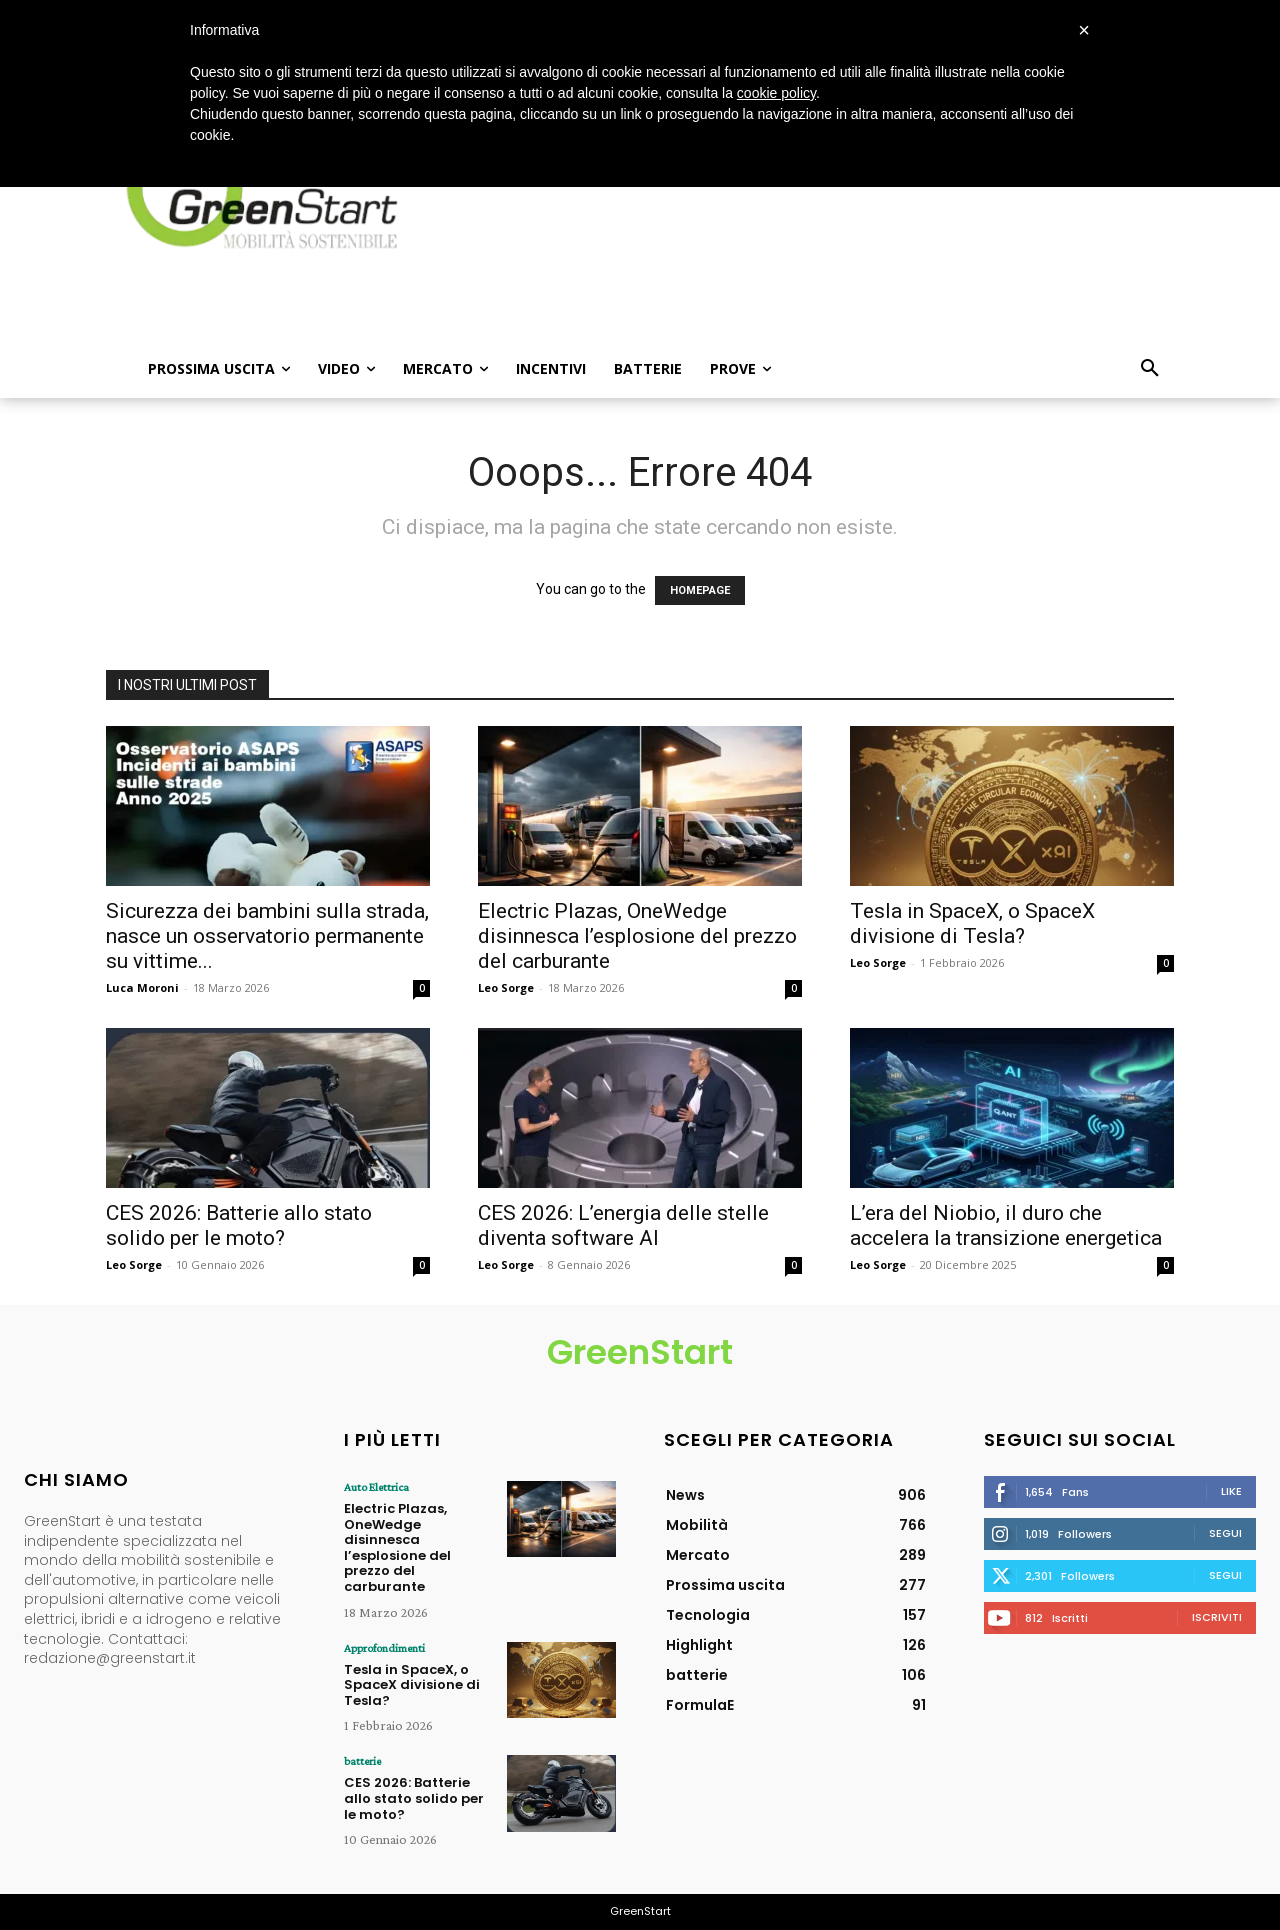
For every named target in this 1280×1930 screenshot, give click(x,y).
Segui (1225, 1533)
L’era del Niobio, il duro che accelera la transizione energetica (1006, 1225)
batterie (362, 1761)
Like (1231, 1491)
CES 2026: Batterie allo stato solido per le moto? (239, 1225)
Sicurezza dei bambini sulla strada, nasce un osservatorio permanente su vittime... (267, 936)
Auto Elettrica (376, 1487)
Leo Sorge (506, 987)
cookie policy (776, 93)
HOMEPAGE (700, 590)
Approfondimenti (384, 1648)
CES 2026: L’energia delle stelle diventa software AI (623, 1225)
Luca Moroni (142, 987)
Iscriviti (1217, 1617)
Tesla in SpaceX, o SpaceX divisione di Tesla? (972, 923)
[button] (1150, 369)
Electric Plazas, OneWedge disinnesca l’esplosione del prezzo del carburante (637, 936)
